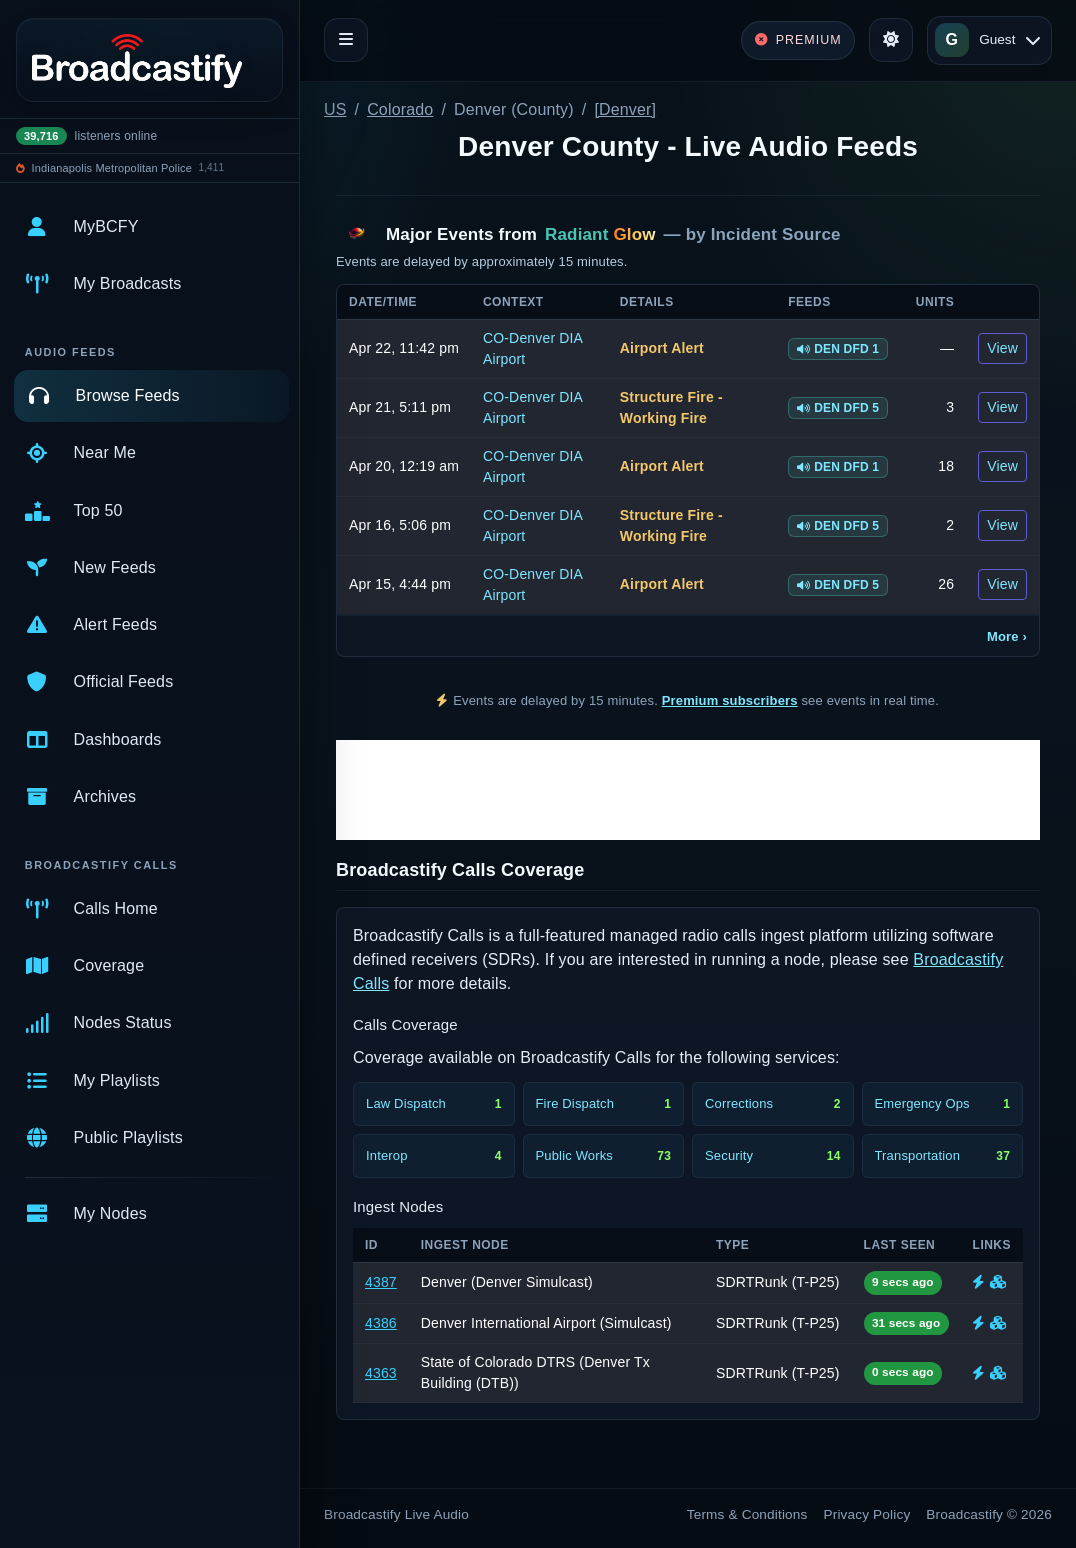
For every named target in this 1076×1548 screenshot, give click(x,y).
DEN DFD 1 (838, 349)
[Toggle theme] (891, 40)
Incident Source (776, 234)
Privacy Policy (867, 1514)
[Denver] (625, 109)
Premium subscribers (730, 700)
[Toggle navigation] (346, 40)
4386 (381, 1323)
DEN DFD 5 (838, 408)
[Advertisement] (688, 790)
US (335, 109)
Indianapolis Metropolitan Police (112, 168)
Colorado (400, 109)
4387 (381, 1282)
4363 (381, 1373)
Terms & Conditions (747, 1514)
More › (1007, 636)
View (1002, 348)
